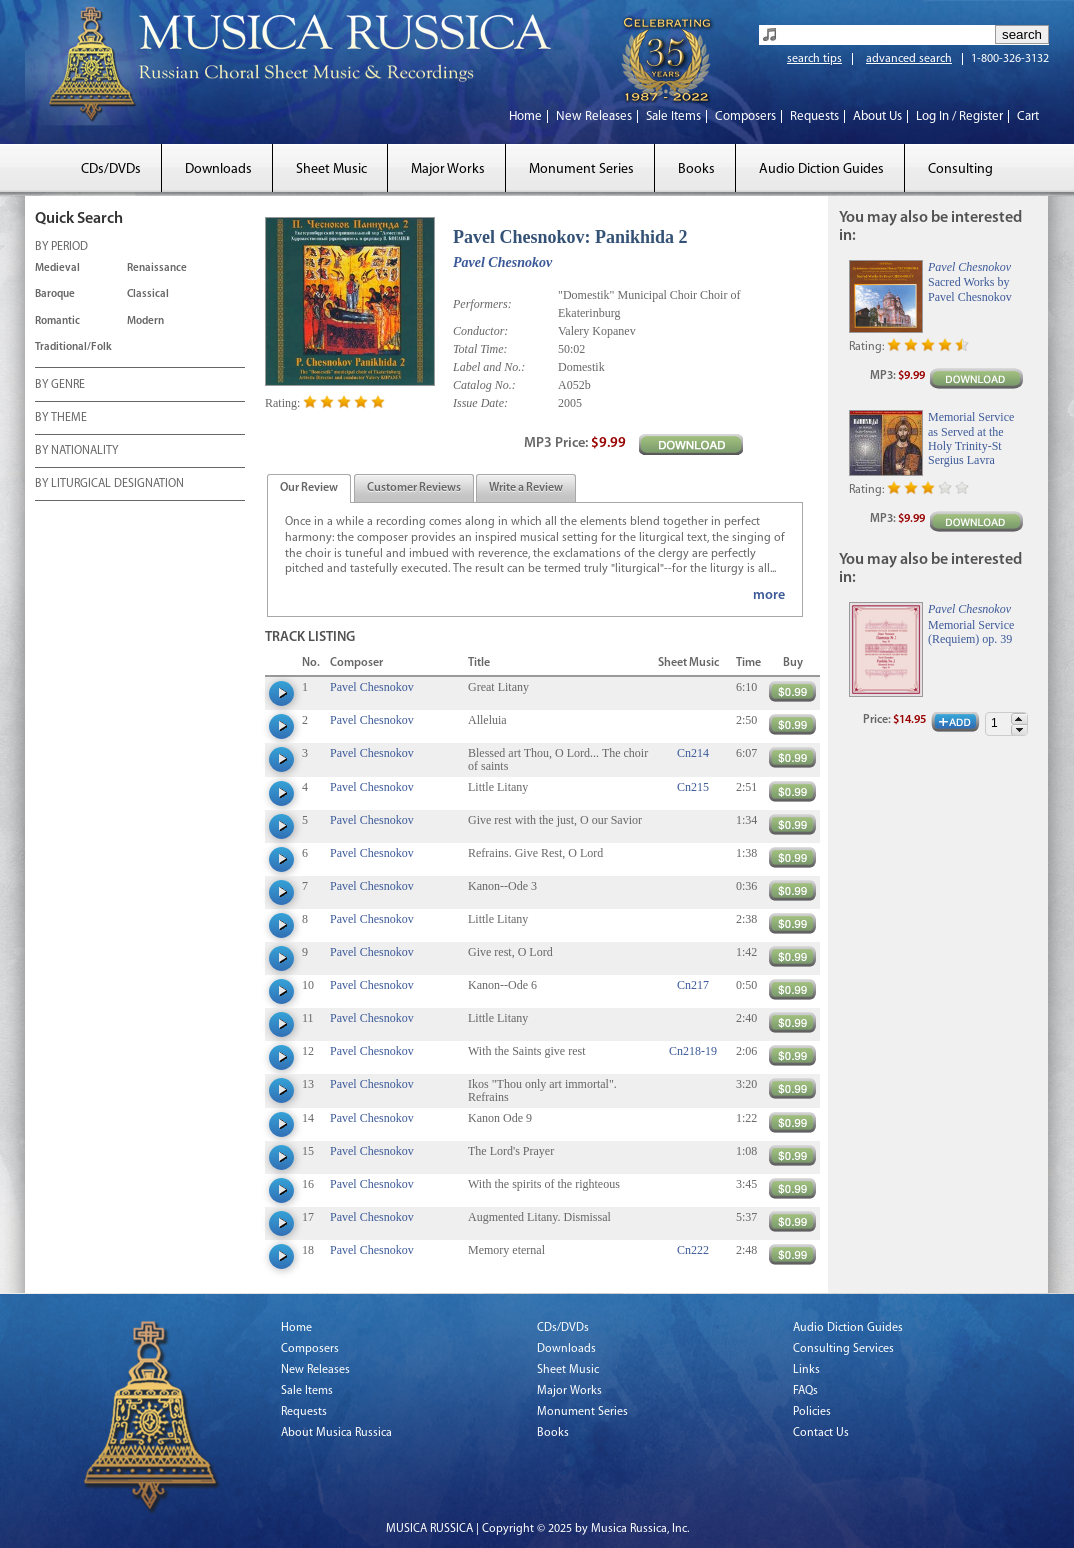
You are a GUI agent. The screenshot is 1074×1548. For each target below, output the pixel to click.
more (769, 595)
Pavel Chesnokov (502, 262)
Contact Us (821, 1433)
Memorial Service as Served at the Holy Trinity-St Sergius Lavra (971, 438)
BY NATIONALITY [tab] (76, 452)
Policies (812, 1412)
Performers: (482, 304)
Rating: (282, 403)
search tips (814, 59)
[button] (1019, 718)
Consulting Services (843, 1349)
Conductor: (480, 331)
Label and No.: (489, 367)
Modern (145, 321)
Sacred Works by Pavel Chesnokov (970, 289)
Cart (1028, 116)
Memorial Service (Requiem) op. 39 (971, 632)
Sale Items (673, 116)
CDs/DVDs (111, 169)
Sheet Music (331, 169)
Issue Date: (480, 403)
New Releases (594, 116)
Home (525, 116)
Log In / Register (959, 116)
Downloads (218, 169)
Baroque (55, 294)
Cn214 (693, 753)
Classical (148, 294)
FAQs (805, 1391)
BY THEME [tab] (61, 419)
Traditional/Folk (73, 347)
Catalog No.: (484, 385)
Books (696, 169)
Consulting (960, 169)
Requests (814, 116)
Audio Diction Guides (821, 169)
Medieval (57, 268)
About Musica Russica (336, 1433)
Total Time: (480, 349)
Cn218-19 (693, 1051)
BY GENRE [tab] (60, 386)
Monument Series (581, 169)
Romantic (57, 321)
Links (806, 1370)
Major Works (448, 169)
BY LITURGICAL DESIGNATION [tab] (109, 485)
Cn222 (693, 1250)
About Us (877, 116)
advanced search (909, 59)
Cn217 (693, 985)
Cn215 (693, 787)
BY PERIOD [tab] (61, 248)
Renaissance (157, 268)
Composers (745, 116)
